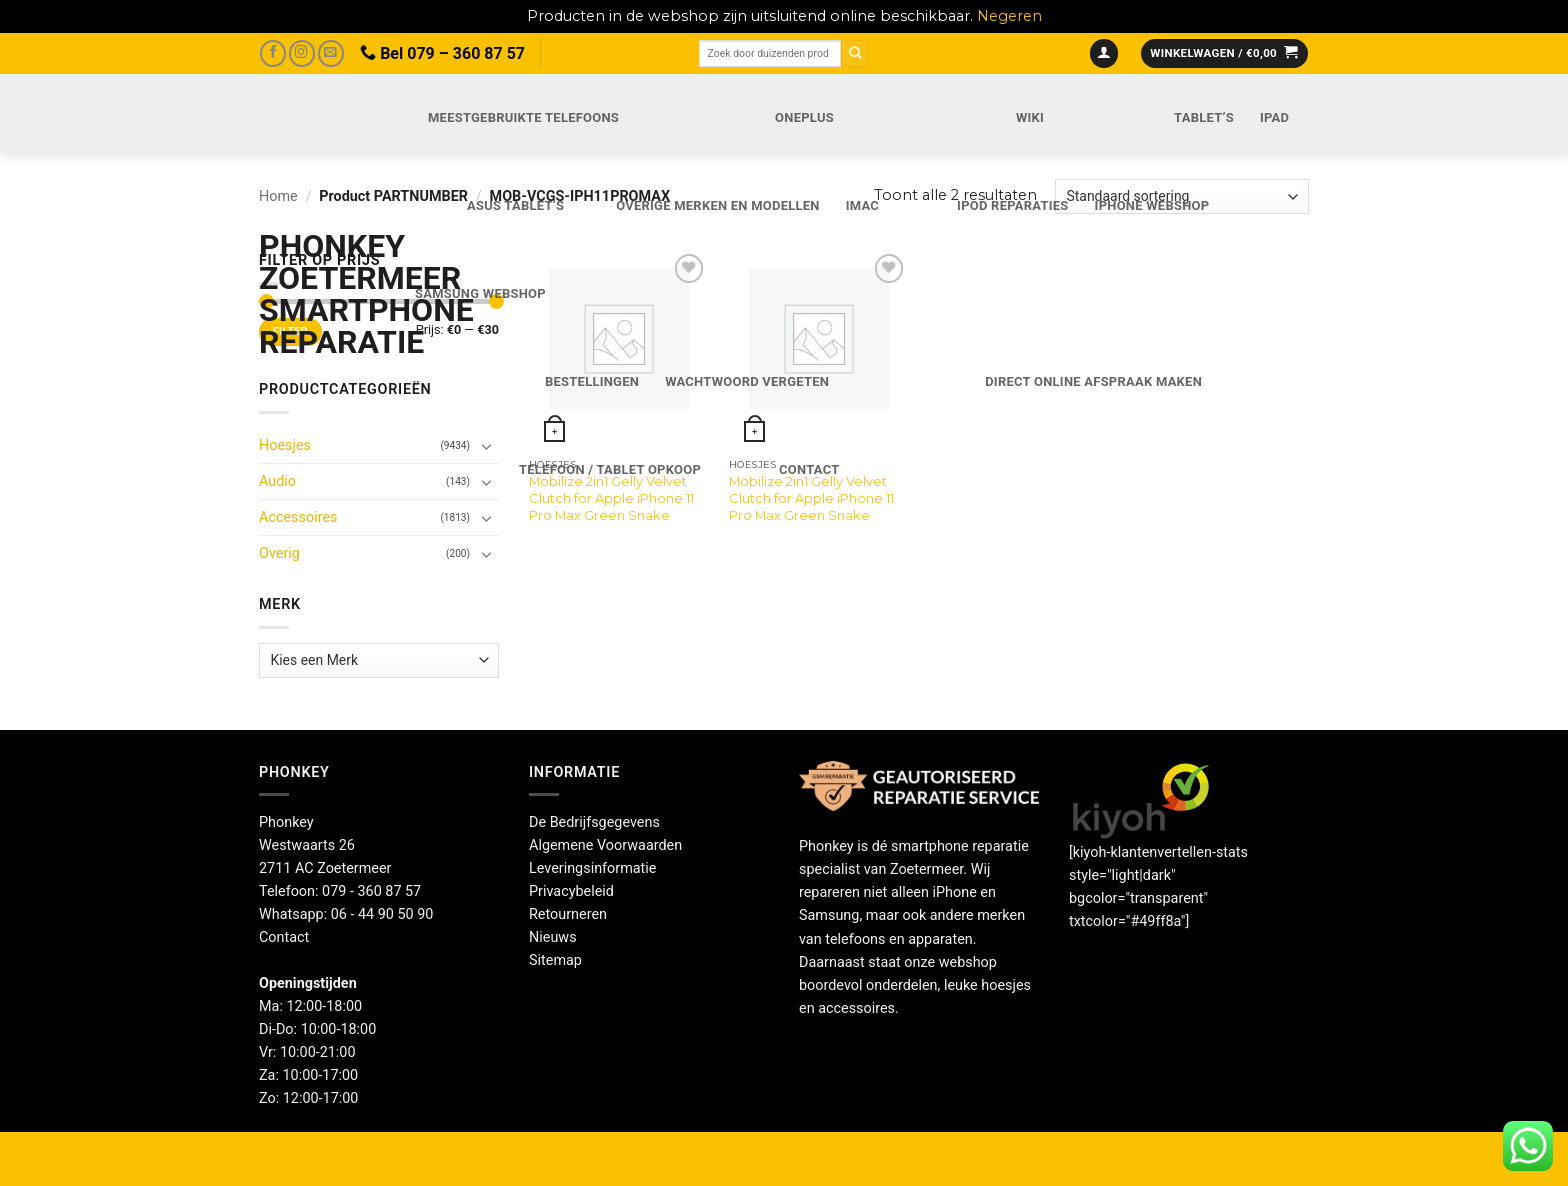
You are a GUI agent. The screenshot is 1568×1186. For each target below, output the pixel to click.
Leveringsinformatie (592, 868)
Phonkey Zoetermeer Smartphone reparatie (315, 294)
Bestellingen (592, 381)
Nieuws (553, 937)
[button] (1104, 54)
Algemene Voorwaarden (605, 845)
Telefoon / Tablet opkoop (610, 469)
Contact (809, 469)
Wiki (1030, 117)
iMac (862, 205)
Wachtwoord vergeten (747, 381)
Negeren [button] (1009, 16)
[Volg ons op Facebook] (273, 53)
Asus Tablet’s (515, 205)
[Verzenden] (855, 53)
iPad (1274, 117)
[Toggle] (487, 518)
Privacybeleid (571, 891)
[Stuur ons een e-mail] (331, 53)
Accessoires (298, 517)
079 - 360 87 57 (371, 891)
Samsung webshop (480, 293)
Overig (279, 553)
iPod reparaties (1012, 205)
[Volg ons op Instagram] (302, 53)
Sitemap (555, 960)
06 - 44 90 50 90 (382, 914)
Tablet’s (1204, 117)
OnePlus (804, 117)
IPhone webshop (1152, 205)
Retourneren (568, 914)
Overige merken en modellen (718, 205)
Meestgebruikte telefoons (523, 117)
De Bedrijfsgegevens (594, 822)
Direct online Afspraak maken (1093, 381)
